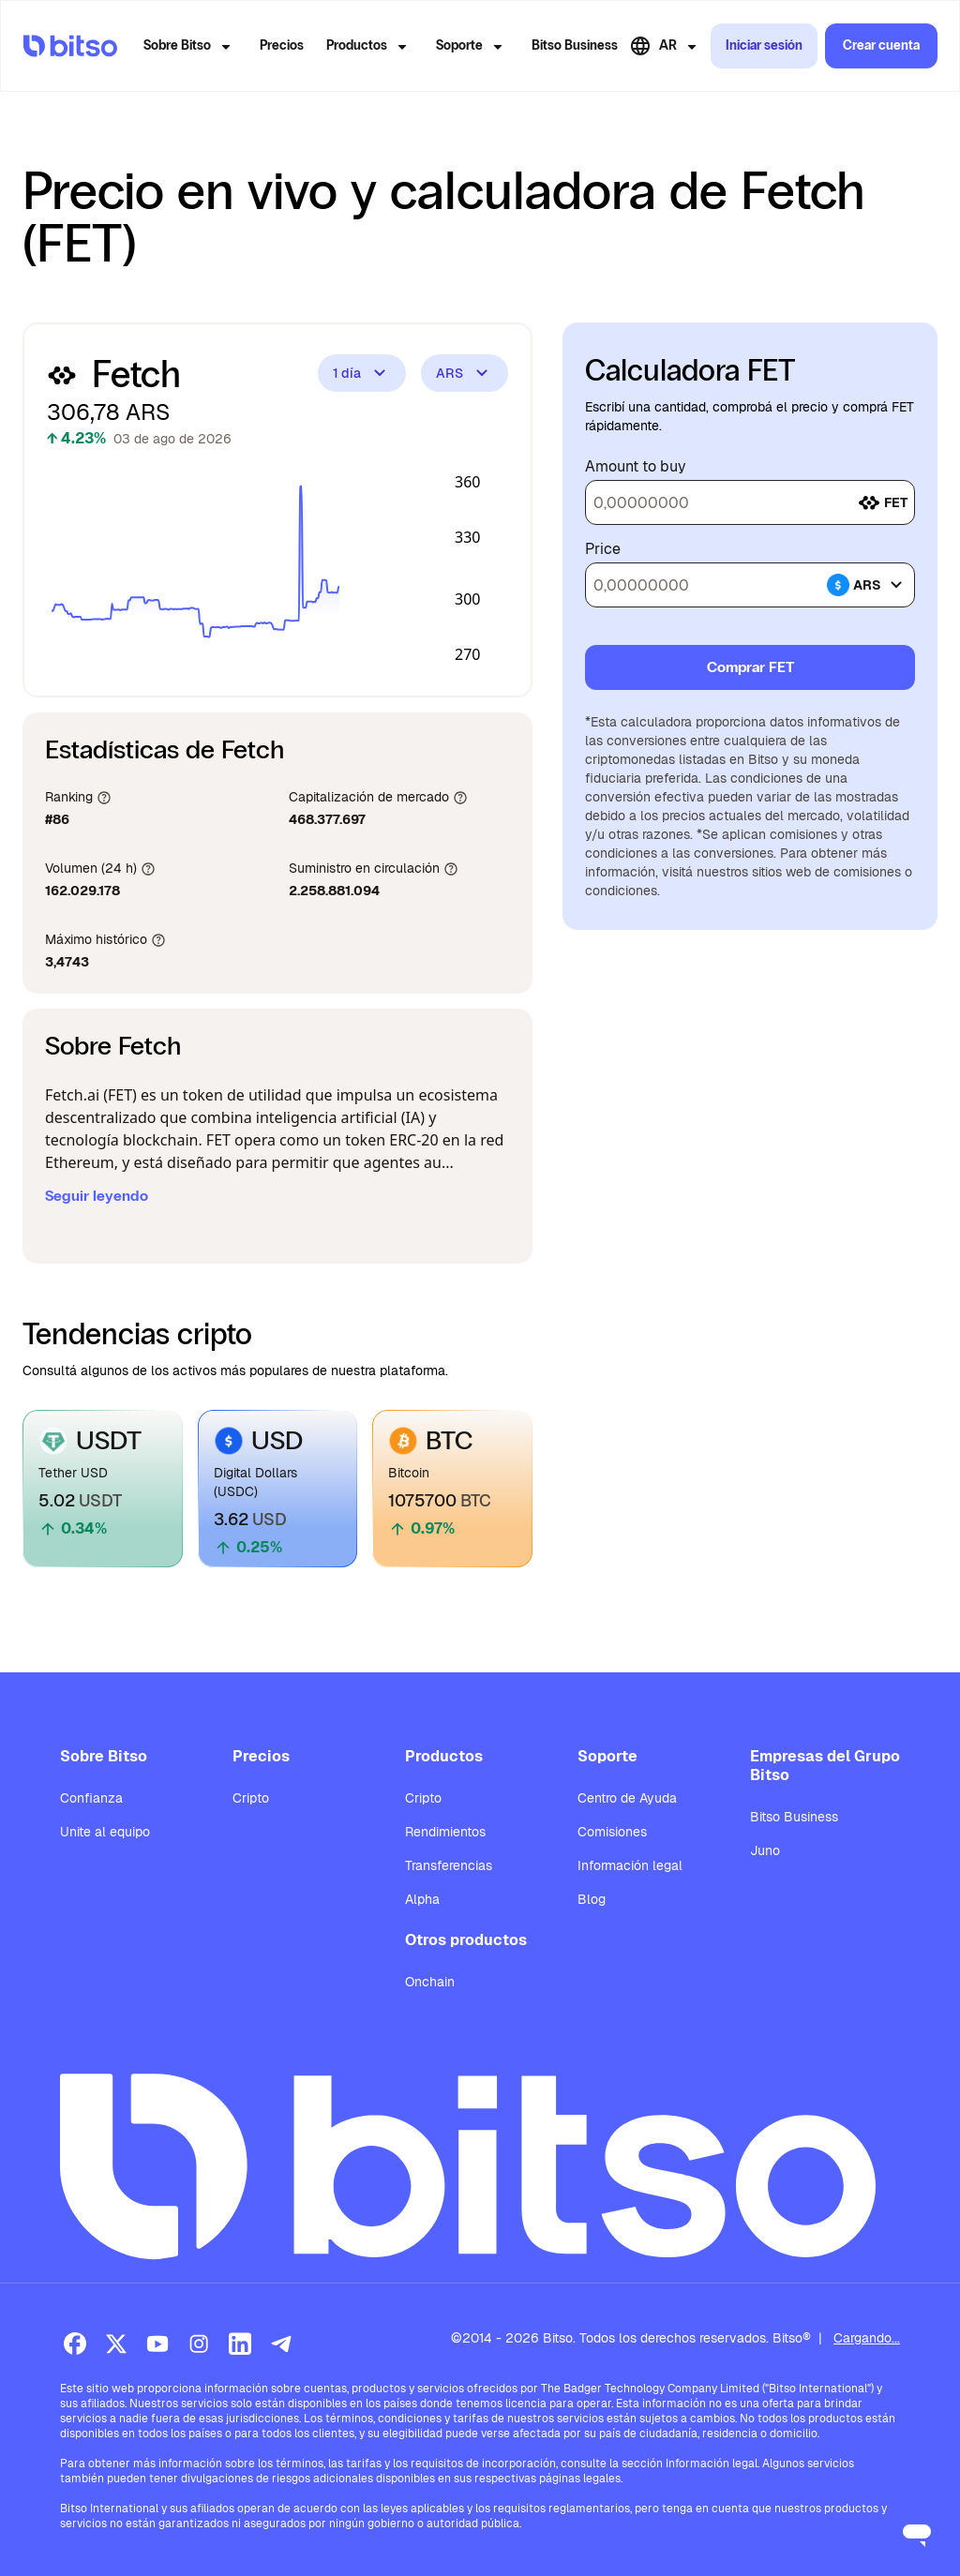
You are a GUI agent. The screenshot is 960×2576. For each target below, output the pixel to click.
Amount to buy (635, 466)
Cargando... (866, 2337)
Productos (369, 47)
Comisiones (612, 1831)
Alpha (422, 1899)
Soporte (472, 47)
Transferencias (448, 1865)
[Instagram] (199, 2344)
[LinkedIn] (240, 2343)
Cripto (250, 1798)
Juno (765, 1850)
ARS (464, 373)
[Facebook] (75, 2343)
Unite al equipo (105, 1831)
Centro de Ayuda (627, 1798)
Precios (282, 45)
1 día (362, 373)
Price (603, 549)
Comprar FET (750, 667)
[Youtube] (157, 2344)
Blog (592, 1899)
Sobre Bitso (190, 47)
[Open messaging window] (917, 2533)
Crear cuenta (881, 45)
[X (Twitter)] (116, 2344)
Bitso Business (575, 45)
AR (666, 46)
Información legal (630, 1865)
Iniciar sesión (764, 45)
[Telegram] (281, 2344)
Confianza (91, 1798)
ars (867, 585)
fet (883, 502)
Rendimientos (445, 1831)
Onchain (430, 1981)
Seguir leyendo (96, 1196)
